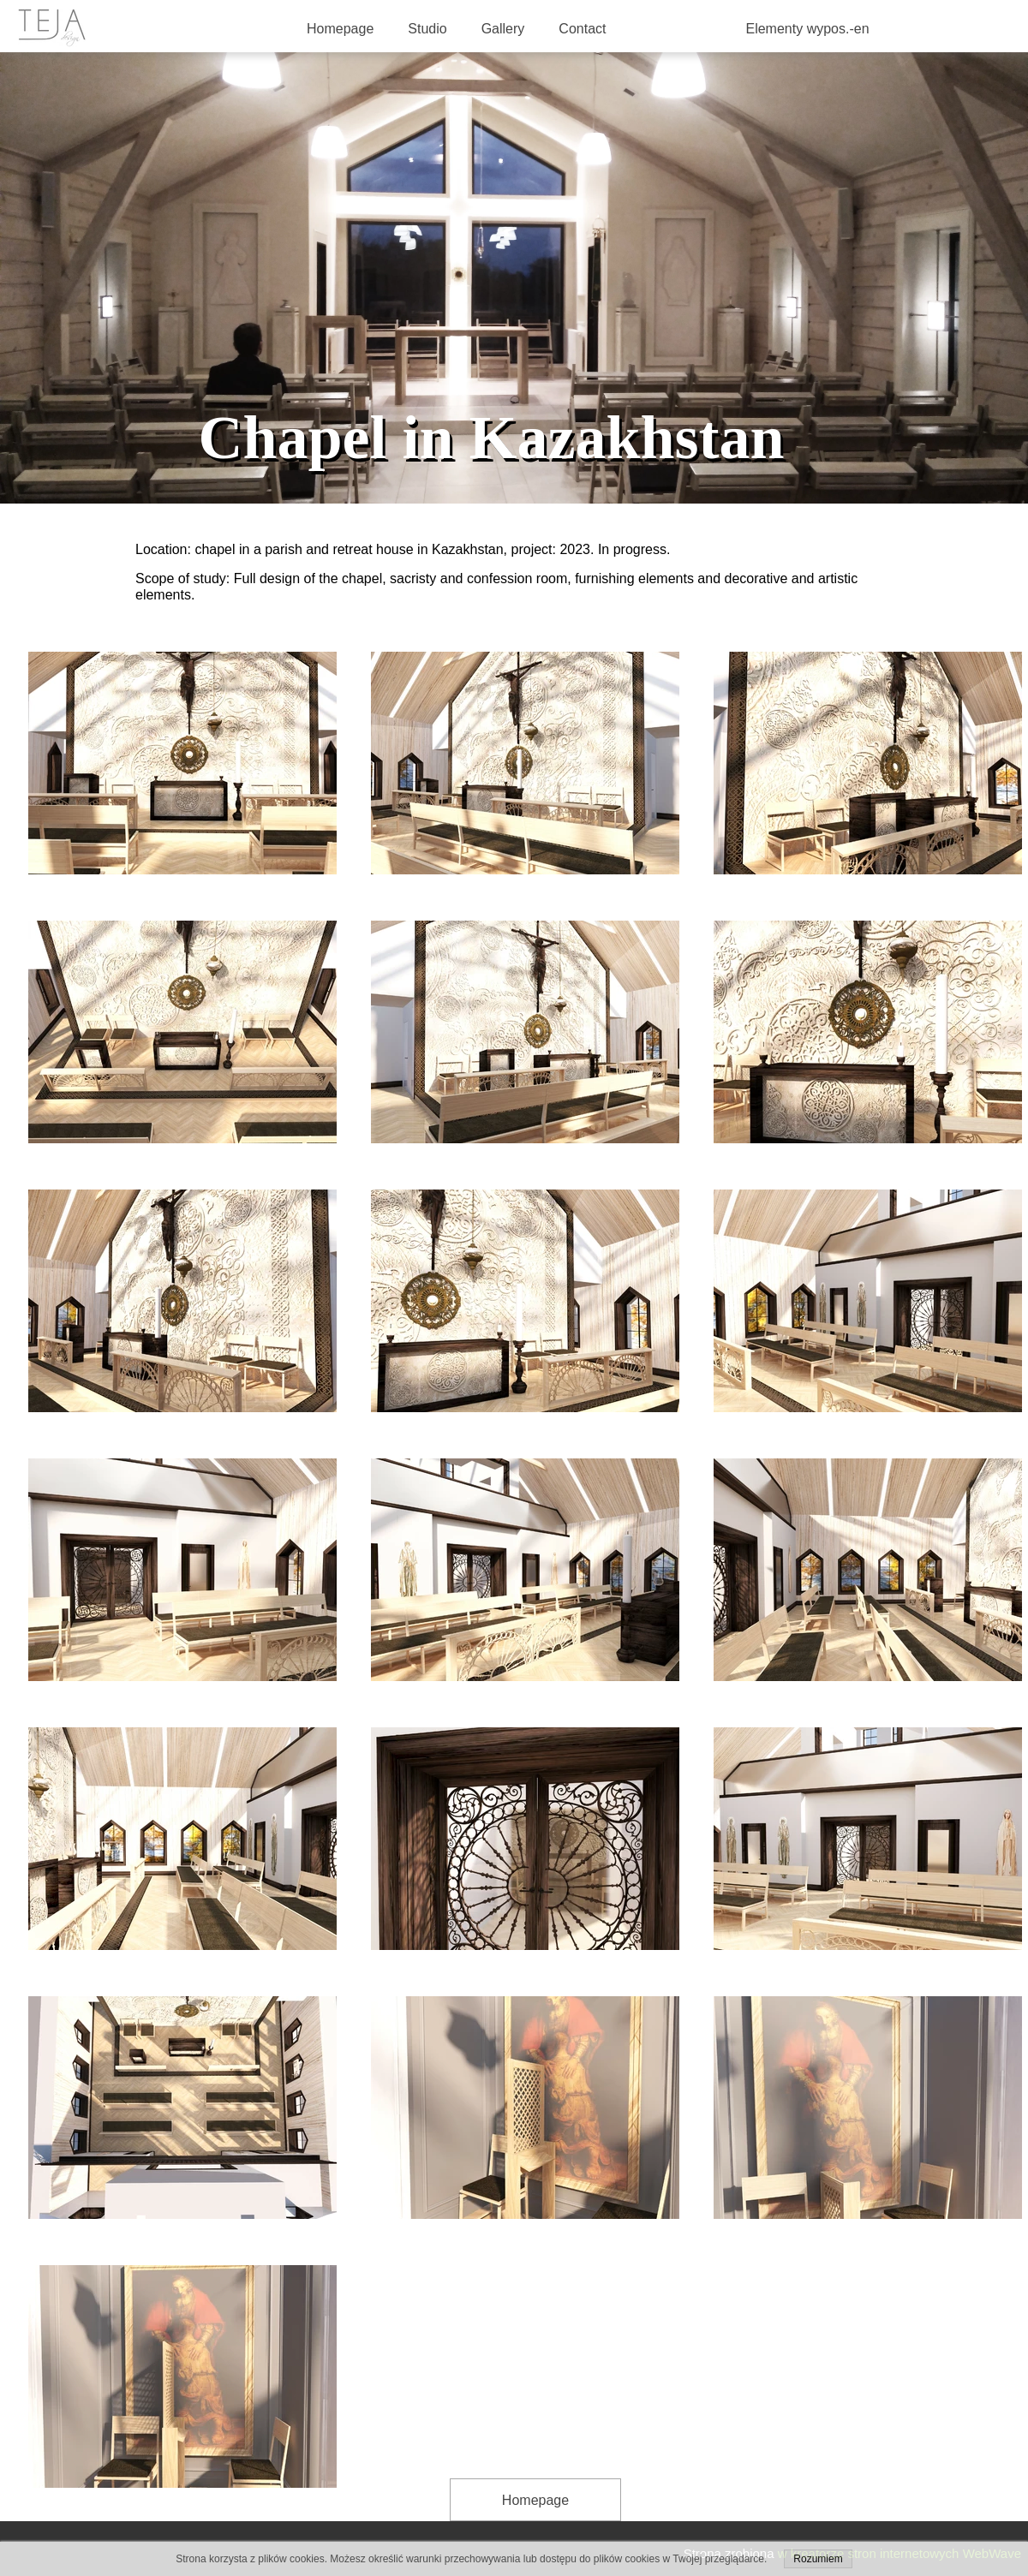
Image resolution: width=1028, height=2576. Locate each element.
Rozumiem (817, 2559)
